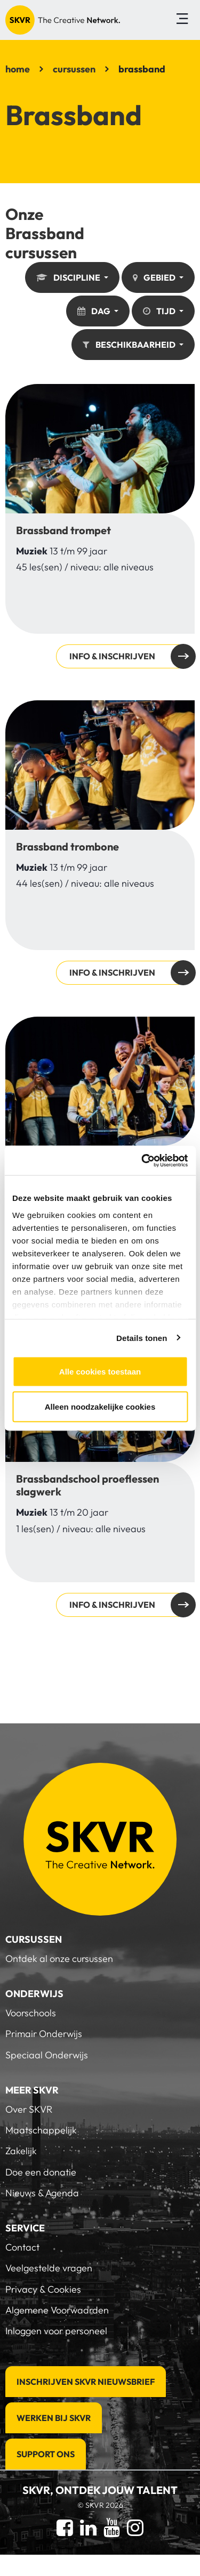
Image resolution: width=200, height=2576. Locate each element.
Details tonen (141, 1337)
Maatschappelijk (41, 2130)
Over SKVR (28, 2109)
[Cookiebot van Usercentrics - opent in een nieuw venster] (142, 1160)
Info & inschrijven (100, 526)
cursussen (74, 69)
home (17, 69)
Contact (22, 2247)
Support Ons (46, 2454)
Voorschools (30, 2013)
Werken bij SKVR (54, 2418)
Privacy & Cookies (43, 2289)
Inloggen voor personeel (56, 2331)
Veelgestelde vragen (48, 2268)
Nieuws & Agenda (42, 2193)
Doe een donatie (40, 2172)
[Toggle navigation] (182, 20)
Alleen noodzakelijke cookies (100, 1406)
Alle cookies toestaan (100, 1371)
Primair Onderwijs (43, 2033)
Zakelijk (21, 2151)
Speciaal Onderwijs (46, 2055)
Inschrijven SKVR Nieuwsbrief (86, 2381)
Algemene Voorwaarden (57, 2310)
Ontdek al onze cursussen (59, 1958)
